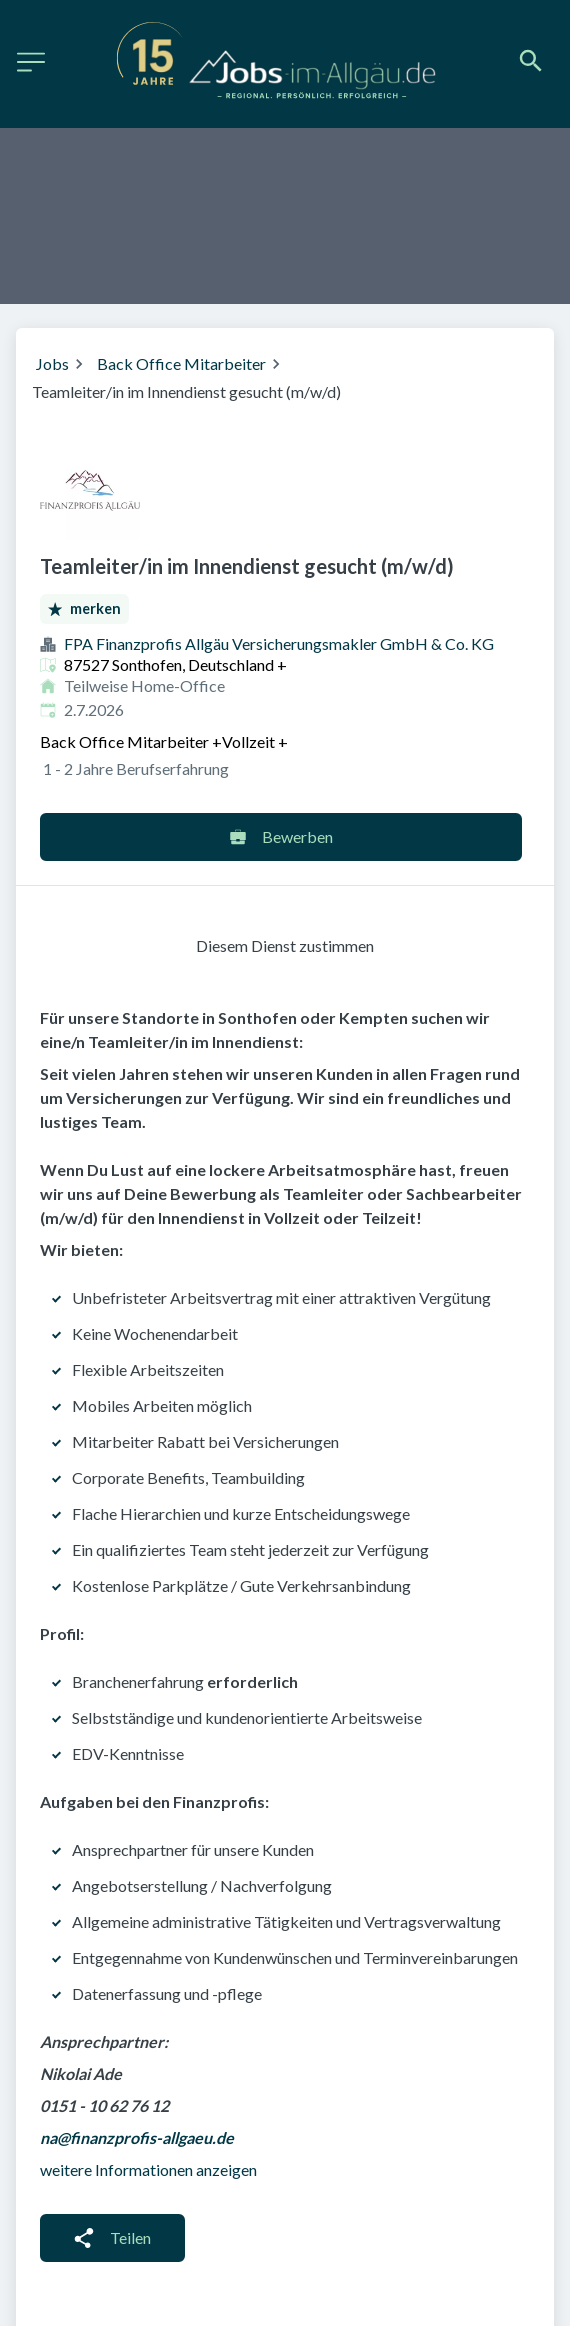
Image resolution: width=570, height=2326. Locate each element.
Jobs (52, 363)
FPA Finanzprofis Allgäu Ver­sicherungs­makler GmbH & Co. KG (279, 643)
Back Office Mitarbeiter (181, 363)
